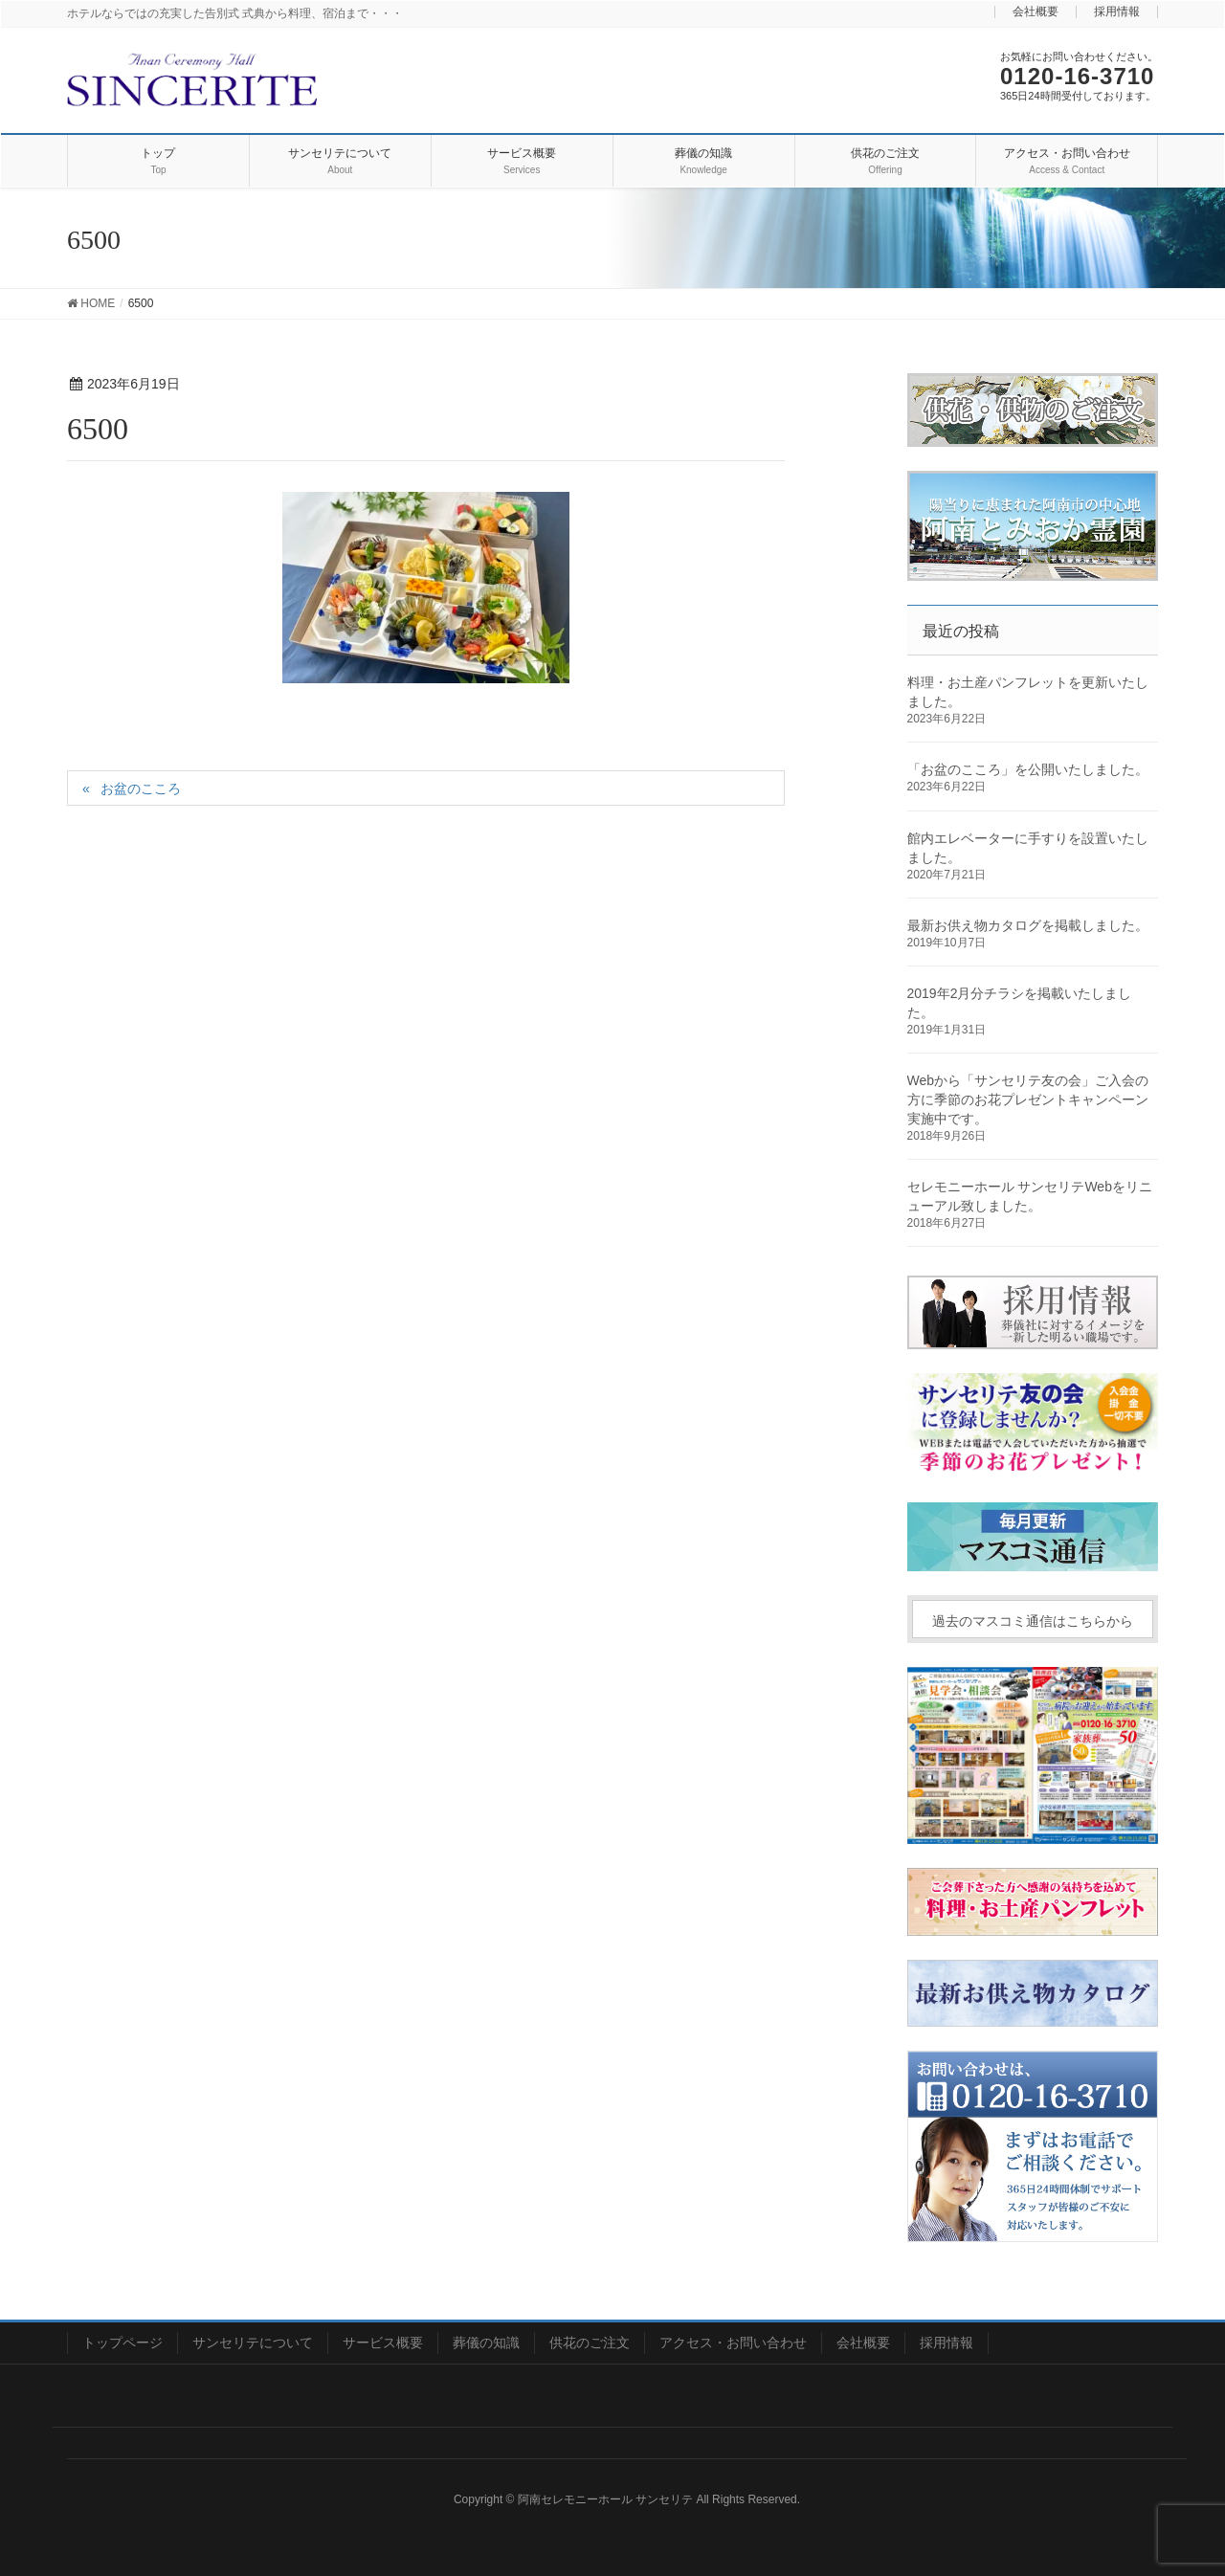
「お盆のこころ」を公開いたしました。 (1027, 769)
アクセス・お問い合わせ (733, 2342)
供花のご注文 (589, 2342)
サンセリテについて (252, 2342)
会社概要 (1035, 12)
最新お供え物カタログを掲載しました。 (1027, 925)
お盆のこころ (140, 788)
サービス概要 (383, 2342)
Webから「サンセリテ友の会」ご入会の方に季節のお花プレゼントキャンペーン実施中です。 (1028, 1099)
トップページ (122, 2342)
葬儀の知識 (486, 2342)
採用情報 (1117, 12)
